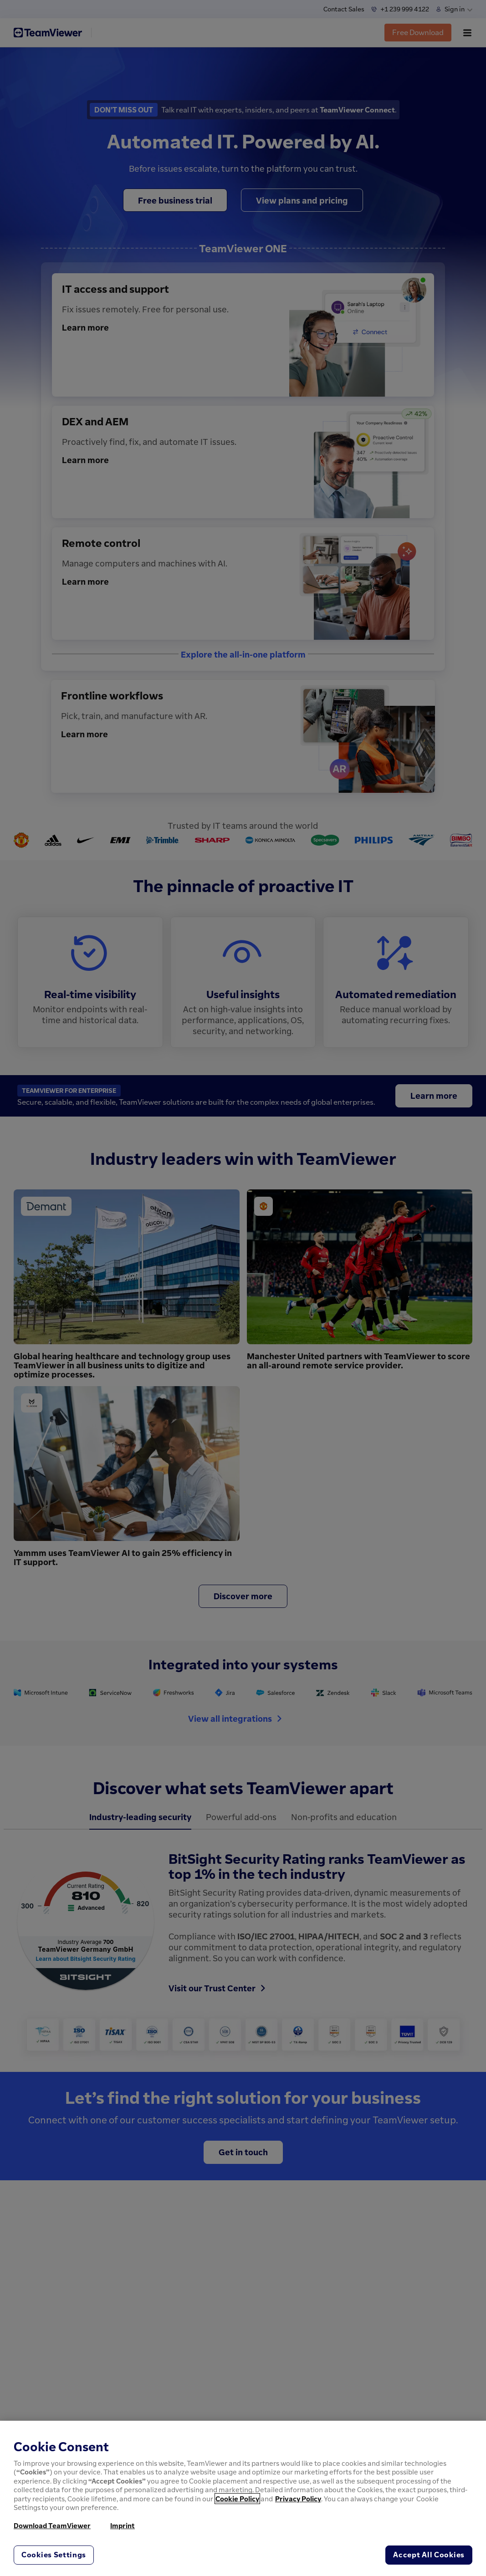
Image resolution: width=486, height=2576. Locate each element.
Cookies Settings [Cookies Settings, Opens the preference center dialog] (53, 2555)
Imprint (122, 2525)
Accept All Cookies (429, 2555)
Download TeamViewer (52, 2525)
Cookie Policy (237, 2498)
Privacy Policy (298, 2498)
